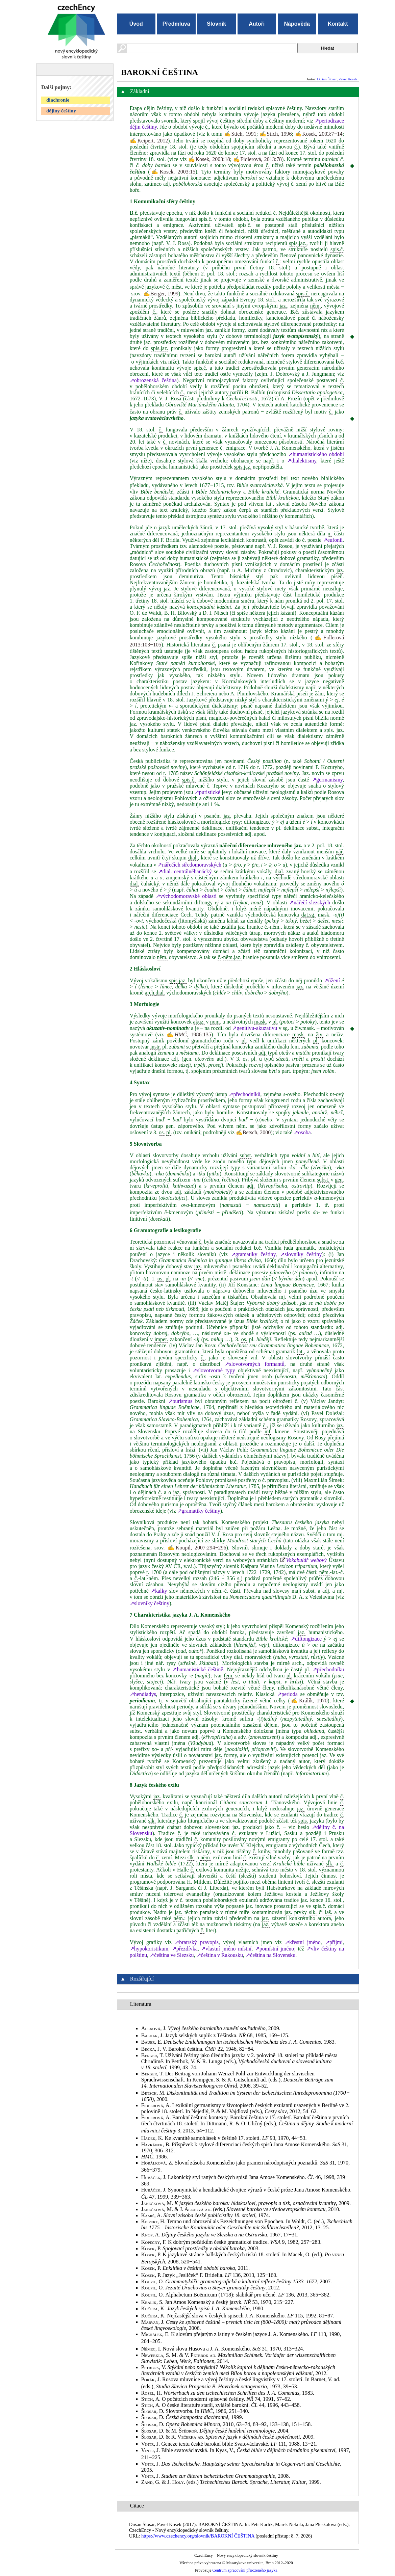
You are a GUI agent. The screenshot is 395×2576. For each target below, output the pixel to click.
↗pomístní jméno (274, 1948)
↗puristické (207, 792)
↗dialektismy (301, 460)
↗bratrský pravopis (197, 1942)
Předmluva (176, 24)
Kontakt (338, 24)
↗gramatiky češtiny (253, 1254)
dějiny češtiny (61, 110)
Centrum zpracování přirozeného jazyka (245, 2570)
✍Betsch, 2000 (253, 1132)
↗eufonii (333, 540)
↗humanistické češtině (197, 1669)
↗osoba (302, 1132)
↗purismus (180, 1401)
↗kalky (159, 1591)
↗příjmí (334, 1942)
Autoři (257, 24)
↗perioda (287, 1694)
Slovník (216, 24)
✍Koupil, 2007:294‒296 (197, 1547)
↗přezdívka (185, 1948)
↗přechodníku (328, 1669)
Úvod (136, 24)
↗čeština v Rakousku (220, 1955)
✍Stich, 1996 (276, 134)
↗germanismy (327, 779)
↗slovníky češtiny (301, 1254)
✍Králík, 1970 (308, 1700)
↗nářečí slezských (309, 902)
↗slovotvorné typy (214, 1370)
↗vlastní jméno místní (226, 1948)
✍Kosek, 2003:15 (172, 172)
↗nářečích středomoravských (189, 865)
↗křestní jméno (303, 1942)
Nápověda (297, 24)
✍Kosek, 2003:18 (209, 159)
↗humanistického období (316, 454)
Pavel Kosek (348, 79)
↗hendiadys (143, 1694)
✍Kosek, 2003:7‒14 (319, 134)
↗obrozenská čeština (153, 380)
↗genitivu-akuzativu (254, 1028)
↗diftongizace (306, 1639)
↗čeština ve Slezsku (172, 1955)
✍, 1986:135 (189, 1034)
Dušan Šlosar (327, 79)
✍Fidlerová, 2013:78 (257, 159)
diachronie (57, 100)
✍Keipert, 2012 (149, 140)
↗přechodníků (244, 1094)
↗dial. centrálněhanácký (185, 871)
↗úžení (332, 980)
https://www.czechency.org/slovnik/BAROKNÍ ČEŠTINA (197, 2536)
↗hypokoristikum (149, 1948)
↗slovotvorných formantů (255, 1364)
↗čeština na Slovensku (270, 1955)
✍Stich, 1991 (240, 134)
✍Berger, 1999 (160, 293)
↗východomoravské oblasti (186, 896)
